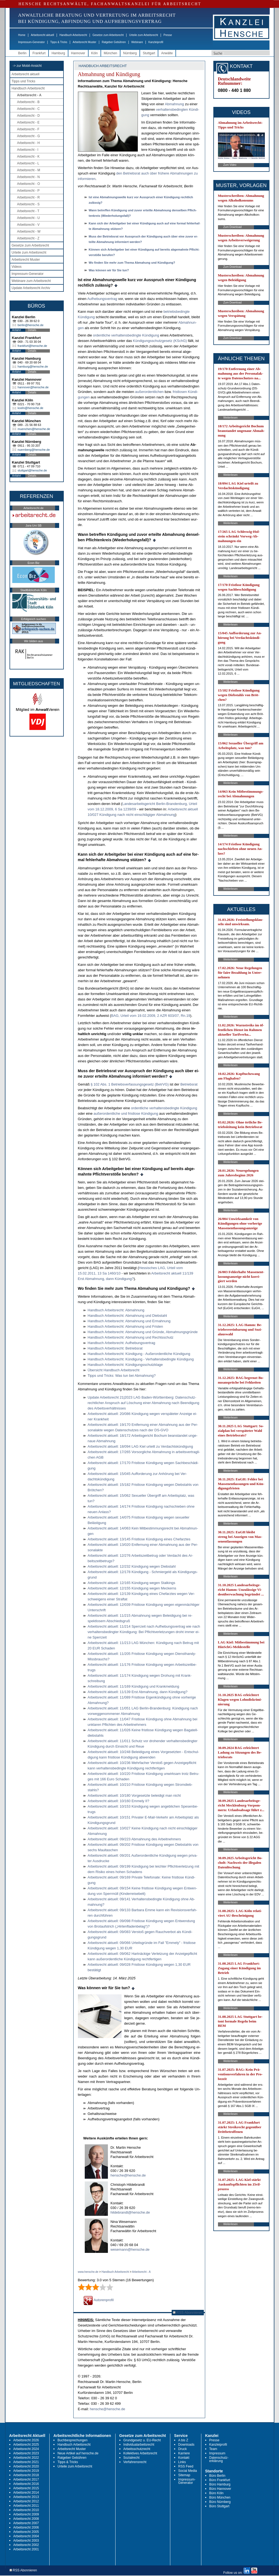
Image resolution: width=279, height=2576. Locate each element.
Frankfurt (39, 53)
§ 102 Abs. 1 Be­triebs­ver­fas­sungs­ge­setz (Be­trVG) (129, 1084)
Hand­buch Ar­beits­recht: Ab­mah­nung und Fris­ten (125, 1326)
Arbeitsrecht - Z (28, 238)
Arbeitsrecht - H (28, 143)
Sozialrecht (131, 2458)
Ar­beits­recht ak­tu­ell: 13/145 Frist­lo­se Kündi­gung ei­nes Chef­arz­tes (139, 1539)
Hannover (78, 53)
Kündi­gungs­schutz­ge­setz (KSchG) (160, 341)
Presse (167, 35)
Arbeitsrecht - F (28, 129)
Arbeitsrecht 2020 (26, 2466)
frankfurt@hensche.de (32, 345)
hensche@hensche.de (128, 2175)
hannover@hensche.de (33, 387)
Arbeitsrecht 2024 (26, 2449)
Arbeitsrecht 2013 (26, 2497)
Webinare (137, 42)
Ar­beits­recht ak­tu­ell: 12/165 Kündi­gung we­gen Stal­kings (131, 1583)
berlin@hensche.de (31, 325)
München (110, 53)
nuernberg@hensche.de (34, 449)
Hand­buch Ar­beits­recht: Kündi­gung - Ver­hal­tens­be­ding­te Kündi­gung (141, 1359)
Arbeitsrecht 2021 (26, 2462)
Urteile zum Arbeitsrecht (143, 35)
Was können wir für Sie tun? (104, 1988)
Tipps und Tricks (23, 81)
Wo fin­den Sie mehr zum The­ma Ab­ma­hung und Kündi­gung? (132, 262)
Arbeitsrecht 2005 (26, 2532)
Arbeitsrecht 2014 (26, 2492)
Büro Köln (216, 2493)
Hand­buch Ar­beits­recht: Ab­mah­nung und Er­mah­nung (129, 1321)
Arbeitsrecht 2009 (26, 2514)
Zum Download (232, 227)
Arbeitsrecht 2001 (26, 2549)
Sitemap (184, 2475)
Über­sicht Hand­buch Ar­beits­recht (114, 1370)
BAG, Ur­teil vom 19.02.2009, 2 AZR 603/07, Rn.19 (150, 1016)
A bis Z (183, 2440)
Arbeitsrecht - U (28, 218)
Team (213, 2449)
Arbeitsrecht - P (28, 191)
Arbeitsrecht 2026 (26, 2440)
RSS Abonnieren (188, 2312)
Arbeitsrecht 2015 (26, 2488)
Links (182, 2462)
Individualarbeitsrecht (138, 2444)
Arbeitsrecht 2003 (26, 2540)
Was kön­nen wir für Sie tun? (109, 270)
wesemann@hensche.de (130, 2249)
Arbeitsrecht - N (28, 177)
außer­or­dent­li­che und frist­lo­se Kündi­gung (125, 1113)
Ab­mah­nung (174, 104)
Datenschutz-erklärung (219, 2459)
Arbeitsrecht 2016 (26, 2484)
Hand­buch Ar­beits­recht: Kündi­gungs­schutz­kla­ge (125, 1365)
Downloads (186, 2444)
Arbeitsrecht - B (28, 102)
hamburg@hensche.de (33, 366)
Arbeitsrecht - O (28, 184)
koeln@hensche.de (30, 408)
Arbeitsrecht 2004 (26, 2536)
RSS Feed (185, 2466)
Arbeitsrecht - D (28, 116)
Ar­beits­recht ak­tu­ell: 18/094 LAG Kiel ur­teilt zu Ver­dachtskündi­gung (140, 1446)
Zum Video (229, 164)
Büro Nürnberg (220, 2502)
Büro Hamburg (220, 2484)
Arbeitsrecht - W (29, 231)
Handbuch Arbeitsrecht (73, 35)
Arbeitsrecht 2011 (26, 2506)
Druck (182, 2449)
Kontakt (183, 2458)
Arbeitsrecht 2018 (26, 2475)
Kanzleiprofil (155, 42)
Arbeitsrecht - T (28, 211)
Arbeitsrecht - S (28, 204)
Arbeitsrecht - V (28, 225)
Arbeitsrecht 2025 (26, 2444)
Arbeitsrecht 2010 (26, 2510)
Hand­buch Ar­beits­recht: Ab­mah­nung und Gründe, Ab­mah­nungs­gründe (143, 1332)
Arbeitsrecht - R (28, 197)
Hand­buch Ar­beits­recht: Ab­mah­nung (116, 1310)
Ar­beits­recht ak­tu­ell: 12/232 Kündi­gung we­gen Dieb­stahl (132, 1566)
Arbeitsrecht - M (28, 170)
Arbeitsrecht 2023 (26, 2453)
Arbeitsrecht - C (28, 109)
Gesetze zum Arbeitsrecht (108, 35)
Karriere (184, 2453)
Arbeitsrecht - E (28, 122)
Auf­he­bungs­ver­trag (102, 299)
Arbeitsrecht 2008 (26, 2519)
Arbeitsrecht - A (29, 95)
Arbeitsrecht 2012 (26, 2501)
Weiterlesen (230, 417)
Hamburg (58, 53)
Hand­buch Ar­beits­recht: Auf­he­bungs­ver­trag (121, 1343)
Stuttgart (149, 53)
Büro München (220, 2497)
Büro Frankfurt (219, 2480)
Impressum (217, 2453)
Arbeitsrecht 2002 (26, 2545)
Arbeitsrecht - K (28, 156)
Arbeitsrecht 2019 (26, 2471)
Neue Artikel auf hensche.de (77, 2453)
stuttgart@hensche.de (32, 470)
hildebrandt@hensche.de (130, 2212)
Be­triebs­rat (189, 1084)
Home (22, 35)
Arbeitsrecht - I (27, 150)
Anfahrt (16, 330)
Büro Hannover (220, 2489)
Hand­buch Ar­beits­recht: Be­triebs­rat (115, 1348)
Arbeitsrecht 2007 (26, 2523)
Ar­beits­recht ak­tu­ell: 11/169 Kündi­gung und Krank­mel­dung (133, 1686)
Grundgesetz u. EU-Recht (142, 2440)
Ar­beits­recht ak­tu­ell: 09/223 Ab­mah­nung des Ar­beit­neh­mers (134, 1839)
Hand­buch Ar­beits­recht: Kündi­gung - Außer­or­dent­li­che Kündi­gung (139, 1354)
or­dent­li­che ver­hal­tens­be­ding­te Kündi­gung (126, 335)
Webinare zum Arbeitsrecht (31, 281)
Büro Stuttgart (219, 2506)
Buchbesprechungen (72, 2440)
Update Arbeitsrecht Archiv (31, 288)
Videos (17, 267)
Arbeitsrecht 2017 (26, 2479)
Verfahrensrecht (135, 2462)
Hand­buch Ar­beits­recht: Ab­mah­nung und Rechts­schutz (131, 1337)
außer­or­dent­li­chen (149, 392)
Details (32, 330)
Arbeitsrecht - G (28, 136)
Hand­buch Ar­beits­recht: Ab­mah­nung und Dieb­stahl (127, 1315)
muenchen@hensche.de (34, 429)
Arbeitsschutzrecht (136, 2449)
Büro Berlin (217, 2476)
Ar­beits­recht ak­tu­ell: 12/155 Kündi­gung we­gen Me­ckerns (132, 1588)
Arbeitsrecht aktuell (42, 35)
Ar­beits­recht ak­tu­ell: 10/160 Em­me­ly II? (118, 1801)
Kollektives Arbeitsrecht (140, 2453)
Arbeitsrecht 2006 (26, 2527)
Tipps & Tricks (58, 42)
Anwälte (167, 53)
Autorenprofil (98, 2300)
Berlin (22, 53)
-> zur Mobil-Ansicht (27, 66)
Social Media (187, 2471)
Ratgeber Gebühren (114, 42)
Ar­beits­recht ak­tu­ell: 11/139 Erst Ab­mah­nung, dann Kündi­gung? (137, 1692)
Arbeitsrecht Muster (84, 42)
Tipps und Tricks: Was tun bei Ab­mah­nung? (122, 1375)
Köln (94, 53)
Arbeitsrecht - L (28, 163)
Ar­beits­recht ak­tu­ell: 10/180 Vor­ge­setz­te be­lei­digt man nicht (134, 1795)
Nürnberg (130, 53)
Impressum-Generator (31, 42)
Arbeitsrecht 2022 (26, 2458)
